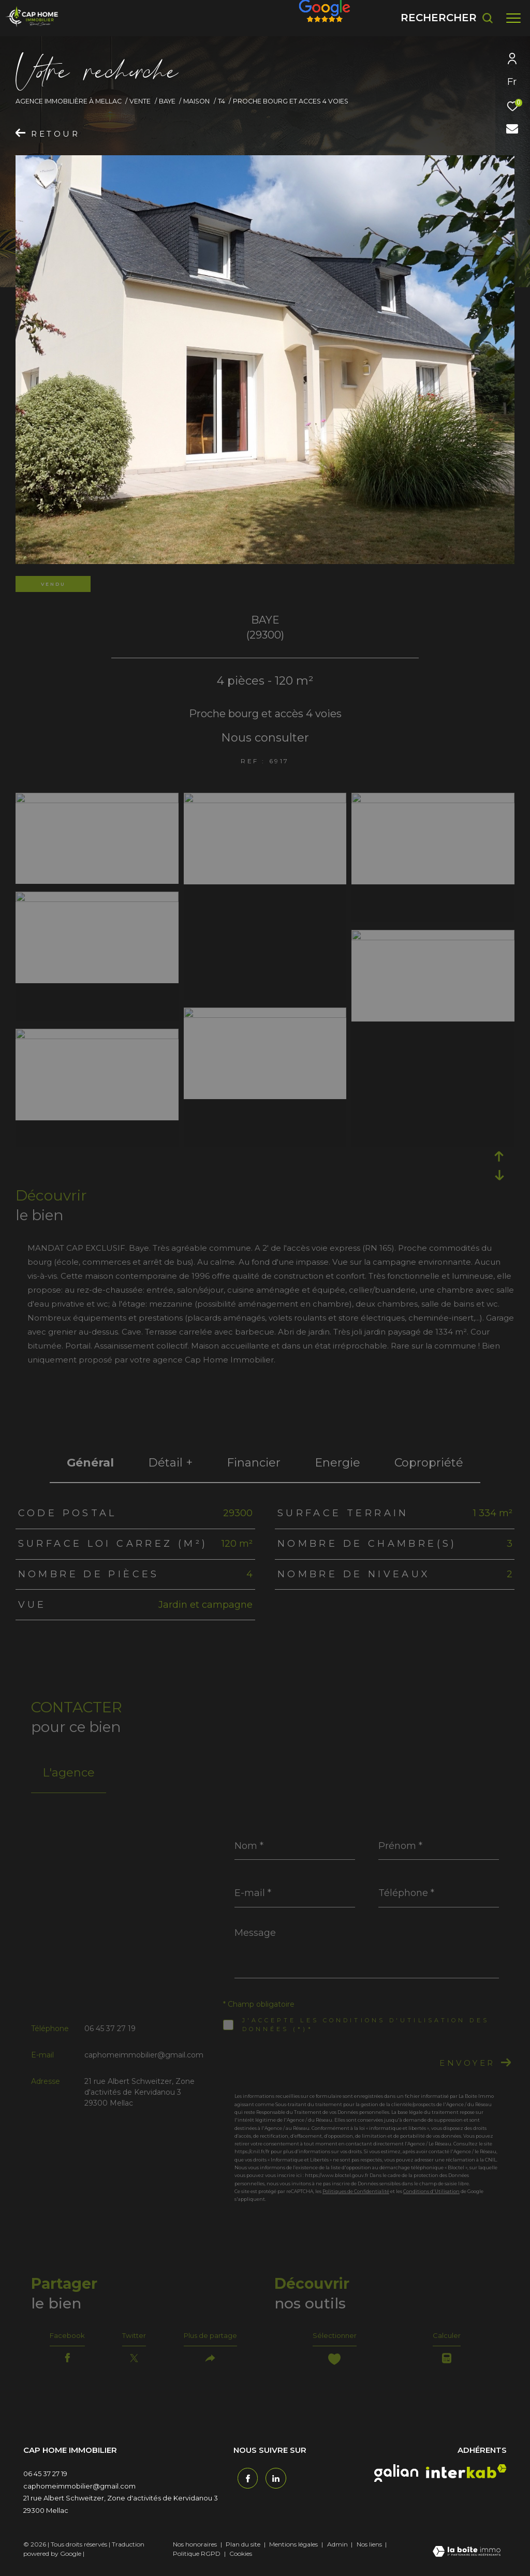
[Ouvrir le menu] (513, 18)
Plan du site (244, 2550)
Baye (167, 101)
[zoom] (97, 800)
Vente (140, 101)
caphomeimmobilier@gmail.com (143, 2055)
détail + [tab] (170, 1463)
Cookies (240, 2560)
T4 (221, 101)
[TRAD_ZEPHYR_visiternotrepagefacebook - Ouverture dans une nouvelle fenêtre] (243, 2481)
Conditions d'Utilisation (431, 2191)
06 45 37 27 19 (110, 2028)
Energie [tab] (337, 1463)
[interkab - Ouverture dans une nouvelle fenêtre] (466, 2477)
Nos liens (370, 2550)
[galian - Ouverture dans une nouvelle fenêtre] (396, 2479)
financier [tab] (254, 1463)
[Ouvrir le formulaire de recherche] (447, 17)
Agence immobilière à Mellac (69, 101)
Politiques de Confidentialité (355, 2191)
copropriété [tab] (428, 1463)
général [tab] (90, 1463)
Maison (196, 101)
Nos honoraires (195, 2550)
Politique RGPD (196, 2560)
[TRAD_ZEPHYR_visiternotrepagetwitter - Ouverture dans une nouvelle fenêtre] (272, 2481)
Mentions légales (294, 2550)
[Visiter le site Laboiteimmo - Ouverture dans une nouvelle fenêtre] (466, 2558)
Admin (338, 2550)
